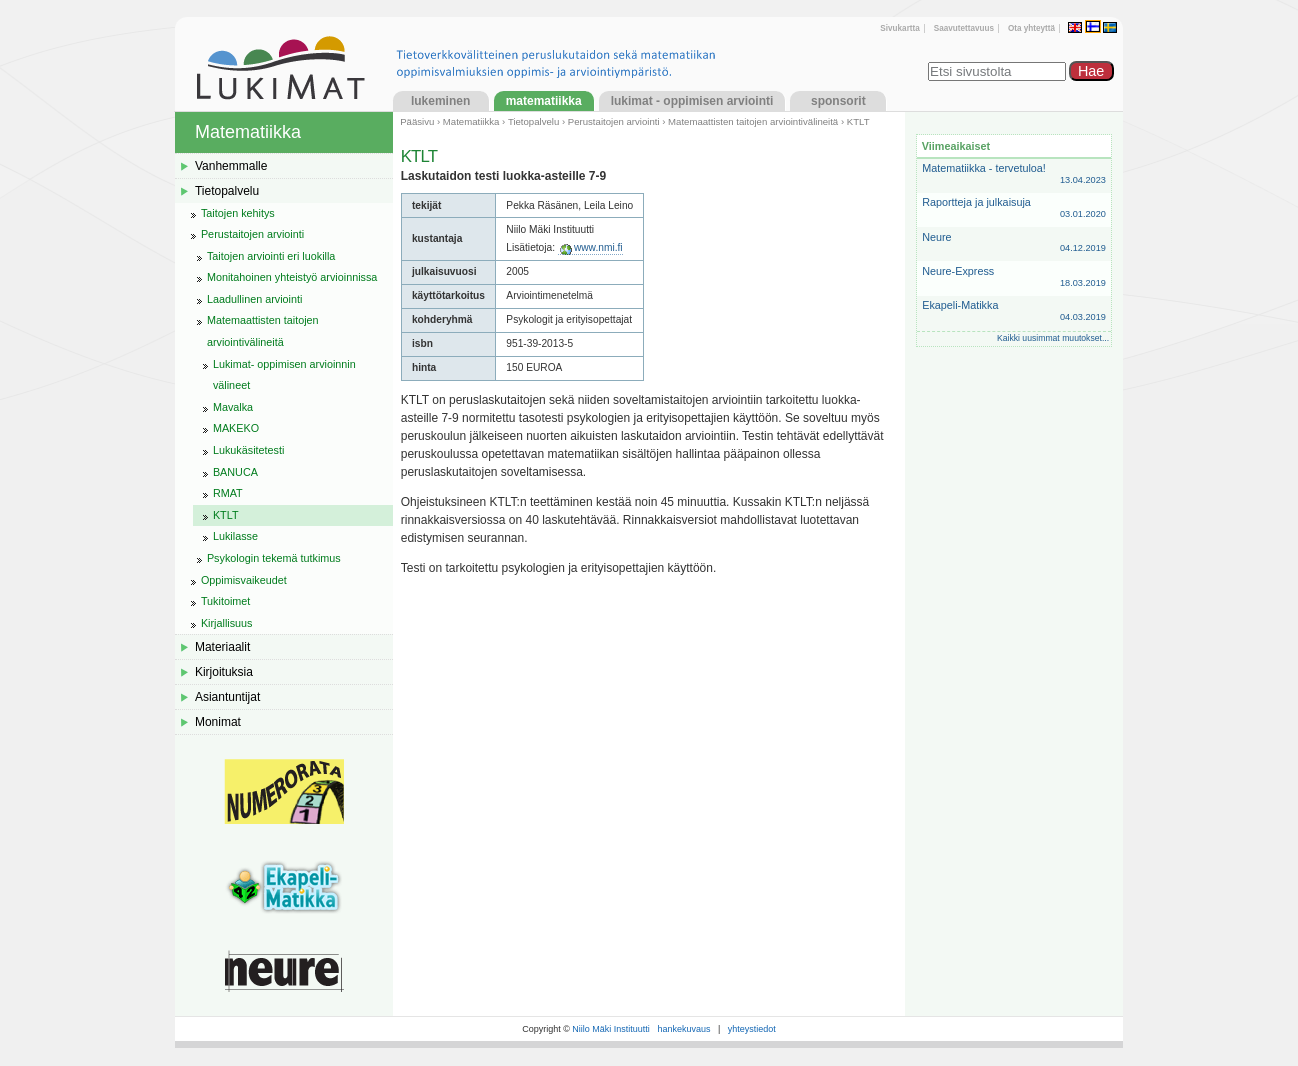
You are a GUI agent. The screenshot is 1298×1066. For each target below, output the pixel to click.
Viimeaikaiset (956, 146)
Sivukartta (899, 28)
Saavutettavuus (964, 28)
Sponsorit (838, 101)
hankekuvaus (683, 1029)
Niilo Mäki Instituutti (611, 1029)
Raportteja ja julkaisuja (1014, 208)
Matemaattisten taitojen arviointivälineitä (753, 121)
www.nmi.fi (598, 247)
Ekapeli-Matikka (1014, 311)
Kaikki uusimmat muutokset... (1053, 338)
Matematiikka (544, 101)
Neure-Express (1014, 277)
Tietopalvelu (533, 121)
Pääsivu (417, 121)
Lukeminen (440, 101)
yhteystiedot (752, 1029)
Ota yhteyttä (1031, 28)
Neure (1014, 243)
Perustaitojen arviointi (614, 121)
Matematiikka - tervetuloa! (1014, 174)
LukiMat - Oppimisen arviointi (692, 101)
